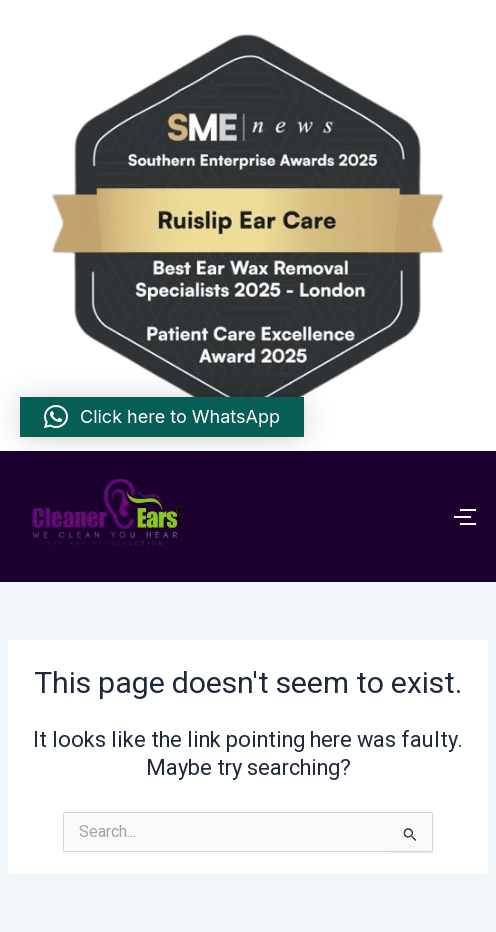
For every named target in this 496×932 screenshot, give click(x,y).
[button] (162, 417)
